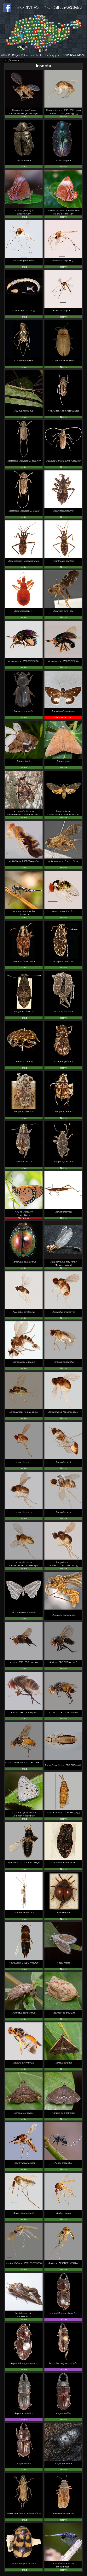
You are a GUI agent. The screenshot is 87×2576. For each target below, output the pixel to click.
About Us (7, 55)
